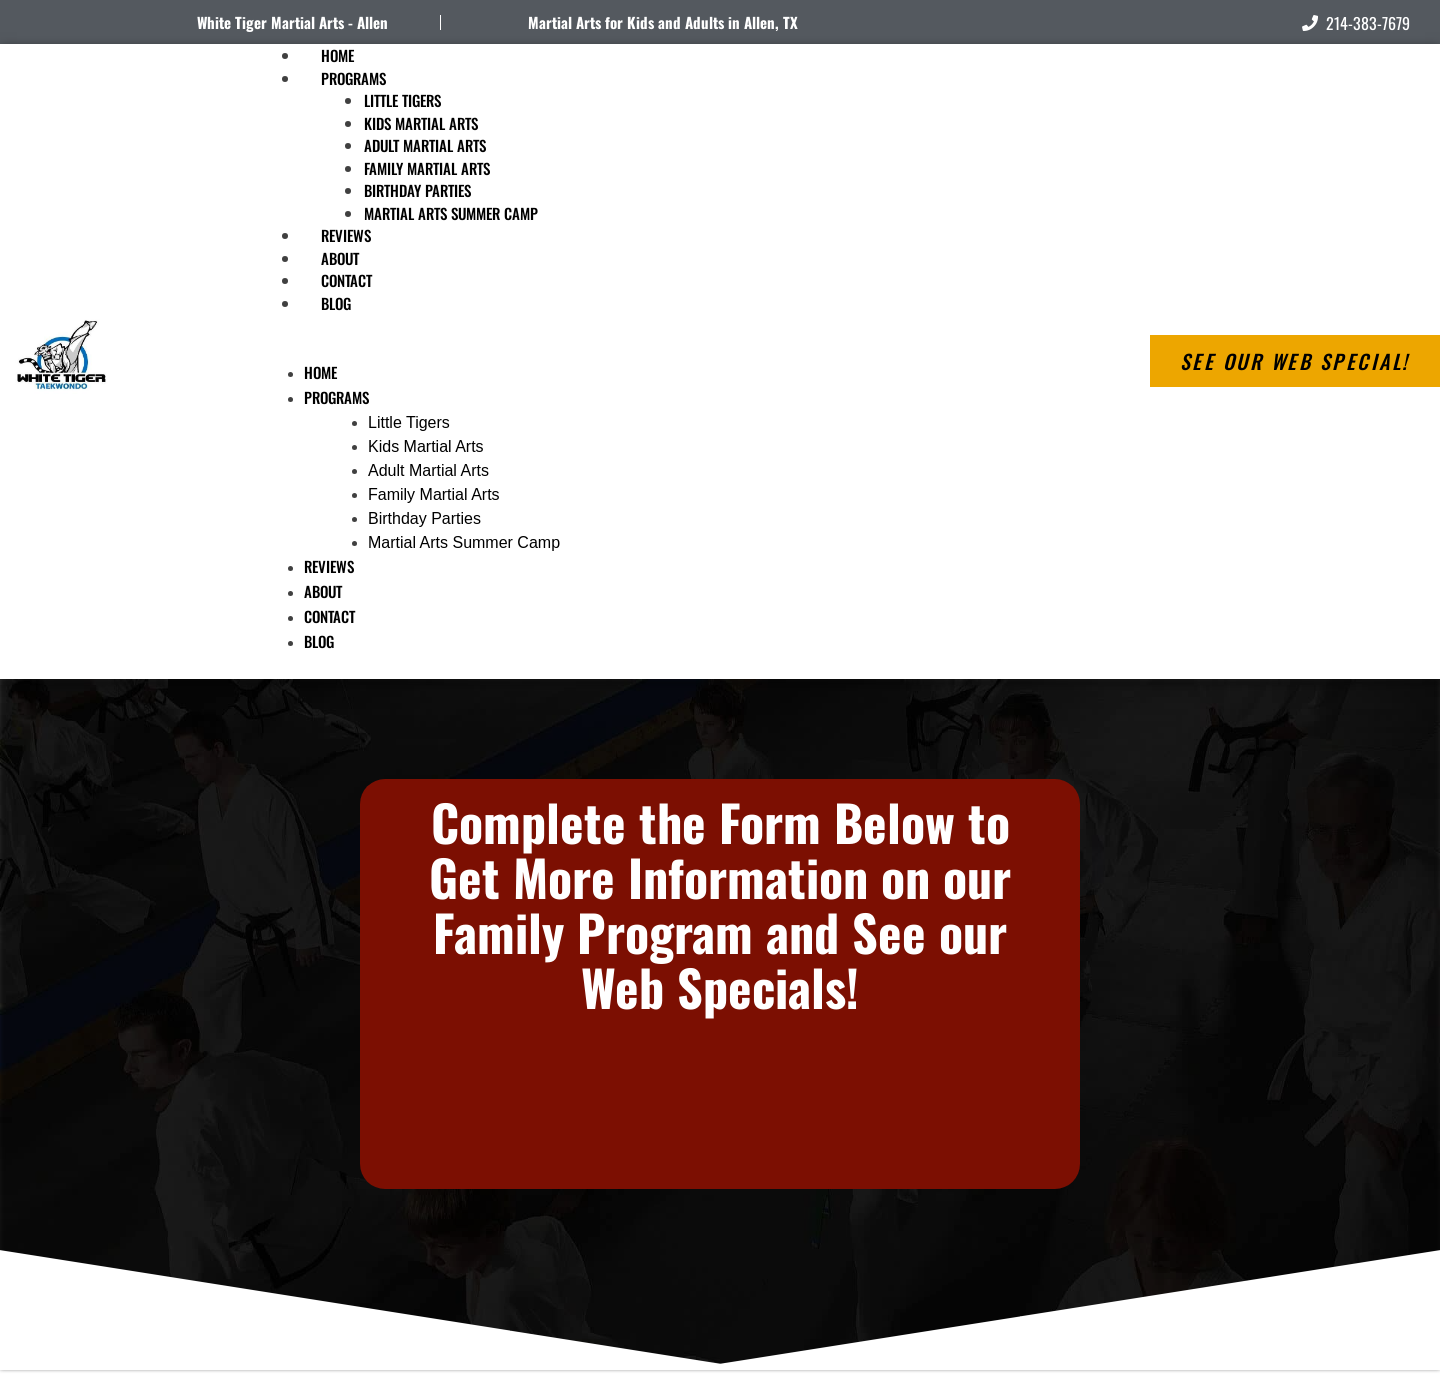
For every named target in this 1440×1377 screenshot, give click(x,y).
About (323, 591)
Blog (336, 303)
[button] (626, 349)
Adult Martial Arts (425, 145)
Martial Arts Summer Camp (451, 213)
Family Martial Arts (427, 168)
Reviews (329, 566)
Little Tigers (402, 100)
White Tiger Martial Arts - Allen (292, 22)
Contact (329, 616)
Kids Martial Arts (421, 123)
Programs (353, 78)
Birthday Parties (417, 190)
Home (320, 372)
